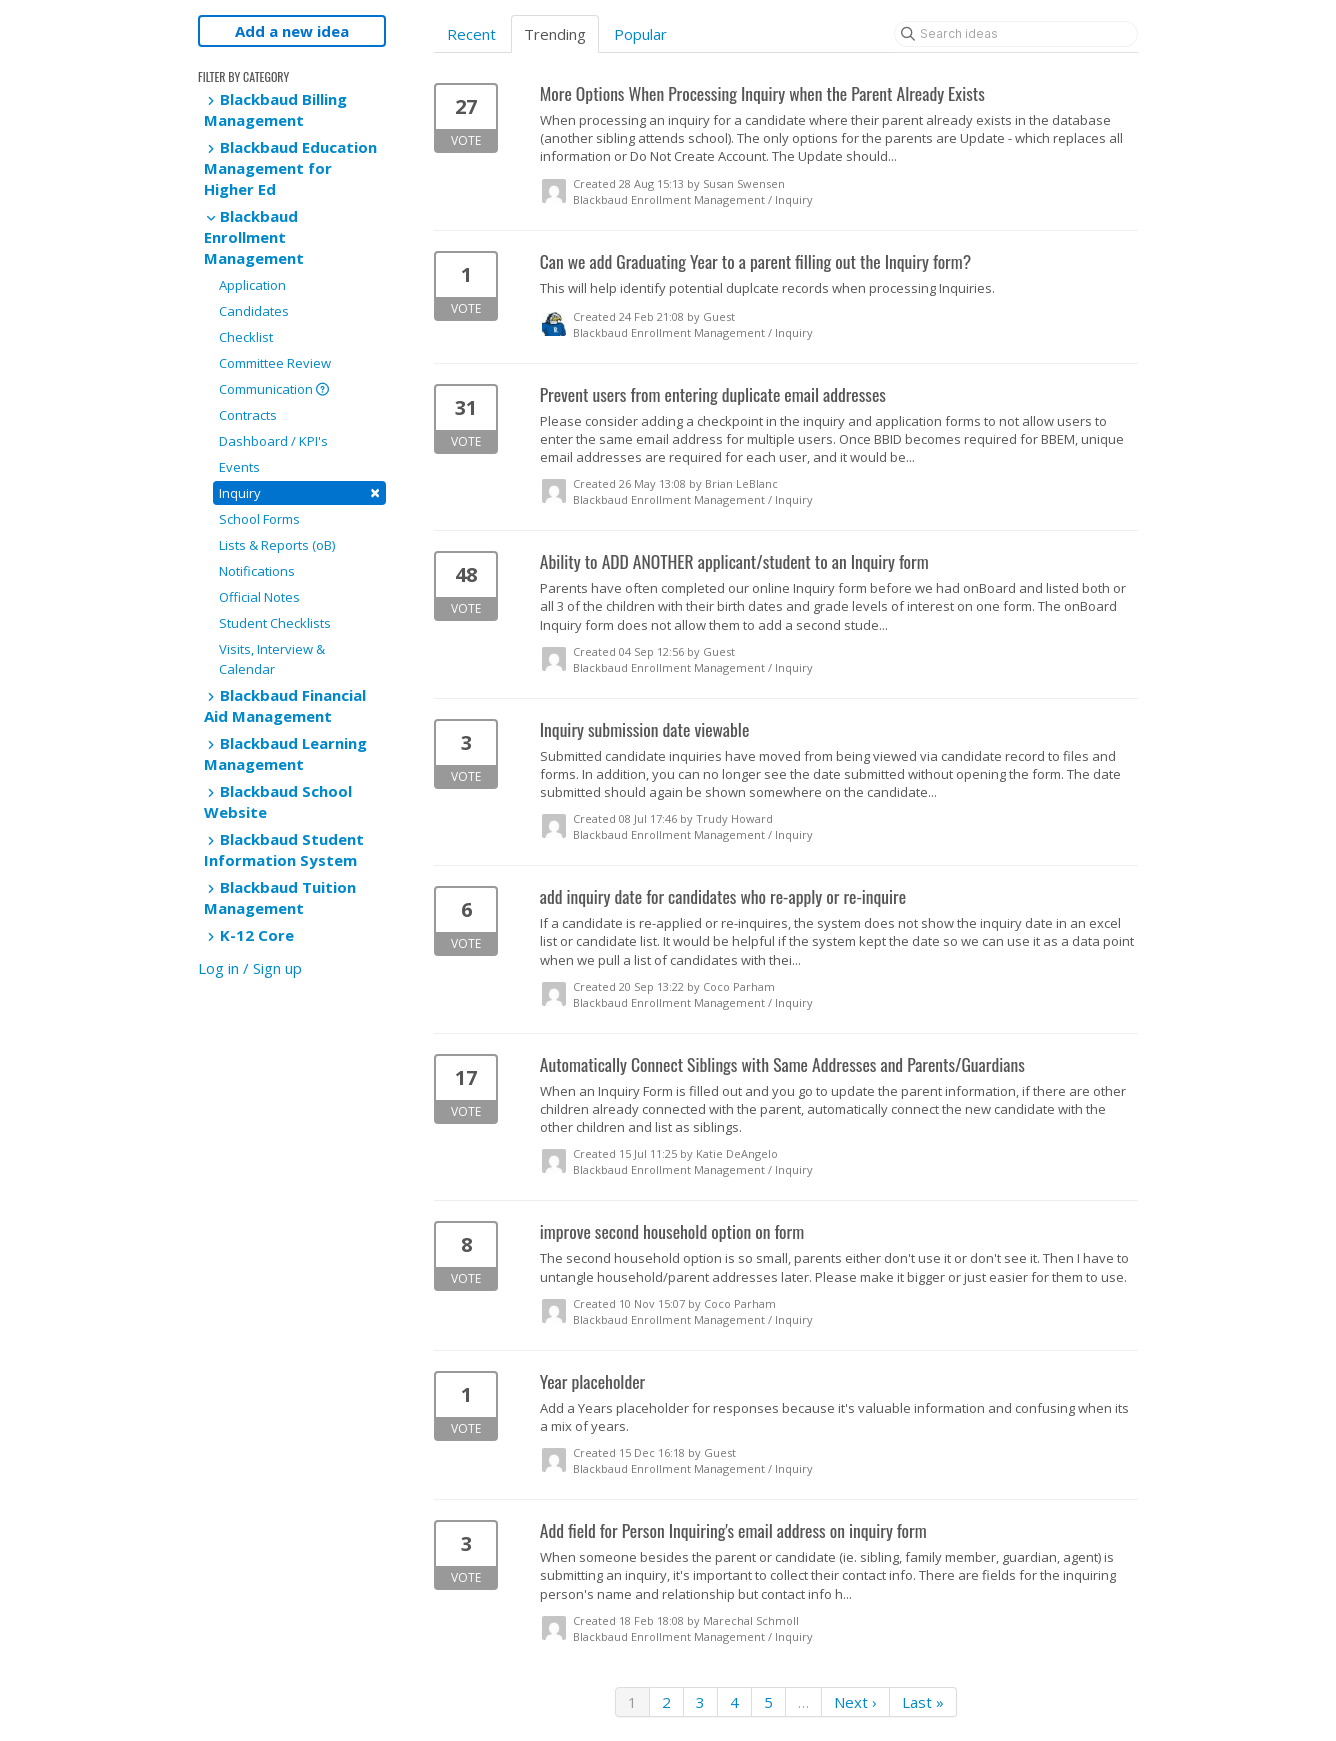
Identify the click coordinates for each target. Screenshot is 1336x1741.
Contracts (248, 415)
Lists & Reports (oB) (277, 545)
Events (239, 467)
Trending (555, 34)
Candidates (254, 311)
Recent (471, 34)
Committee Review (275, 363)
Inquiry (299, 492)
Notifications (257, 571)
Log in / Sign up (250, 968)
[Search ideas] (1016, 34)
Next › (855, 1702)
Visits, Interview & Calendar (272, 659)
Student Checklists (275, 623)
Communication (274, 389)
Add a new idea (292, 31)
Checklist (246, 337)
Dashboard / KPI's (273, 441)
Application (252, 285)
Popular (640, 34)
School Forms (259, 519)
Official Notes (259, 597)
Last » (923, 1702)
